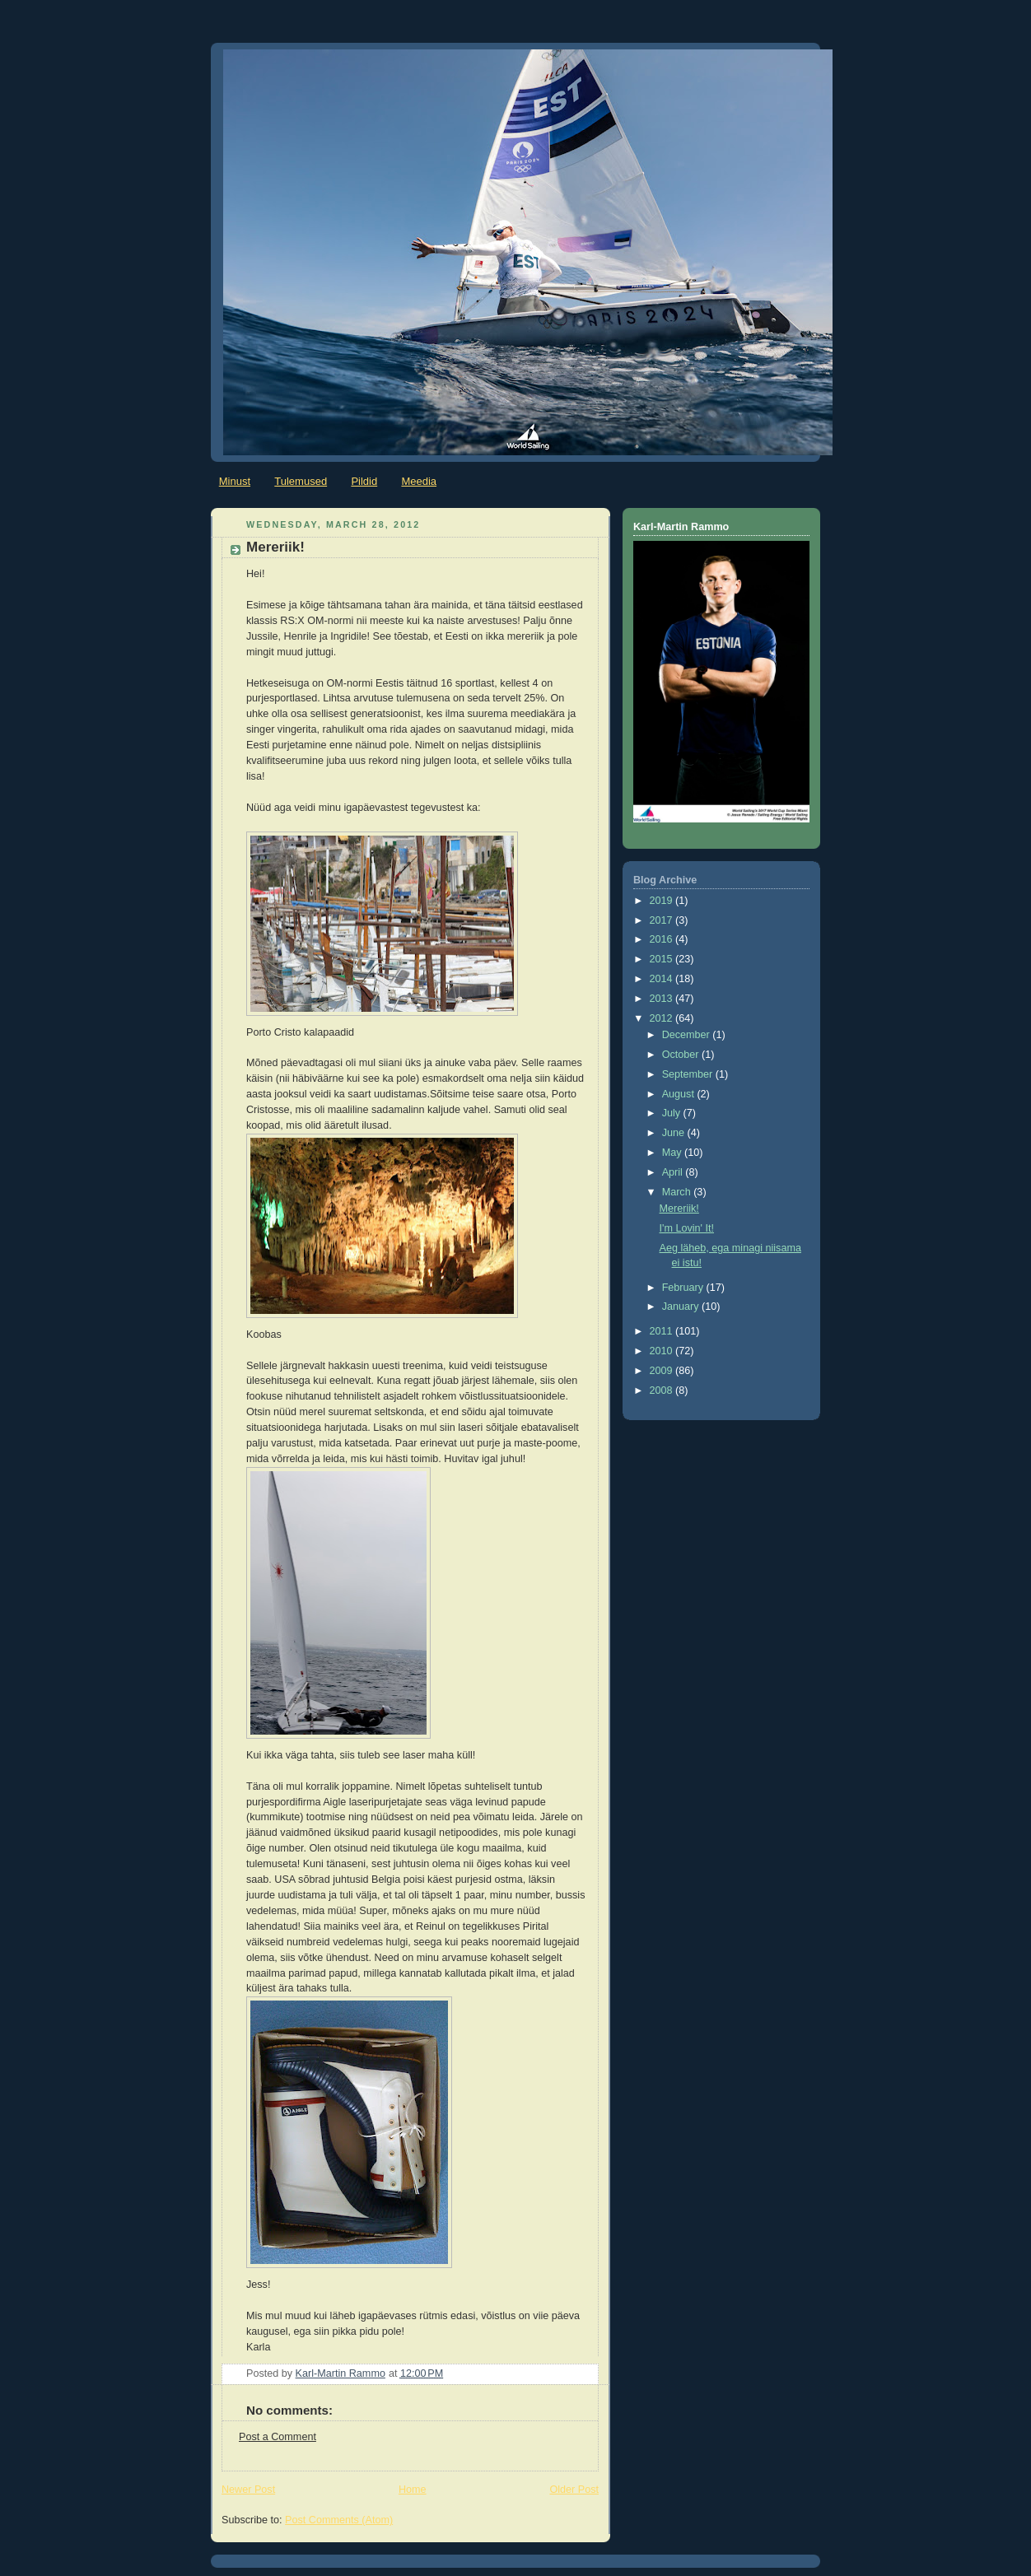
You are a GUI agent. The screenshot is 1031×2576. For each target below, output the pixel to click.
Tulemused (300, 481)
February (684, 1287)
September (689, 1074)
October (682, 1054)
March (678, 1192)
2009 (663, 1371)
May (673, 1152)
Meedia (418, 481)
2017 (663, 920)
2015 (663, 959)
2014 (663, 979)
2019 (663, 900)
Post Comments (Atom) (339, 2520)
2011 (663, 1331)
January (682, 1306)
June (675, 1133)
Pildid (364, 481)
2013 (663, 998)
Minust (234, 481)
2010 (663, 1351)
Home (413, 2489)
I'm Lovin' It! (687, 1228)
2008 (663, 1390)
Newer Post (248, 2489)
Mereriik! (679, 1208)
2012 (663, 1018)
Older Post (574, 2489)
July (672, 1113)
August (679, 1094)
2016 (663, 939)
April (674, 1172)
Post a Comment (277, 2437)
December (687, 1035)
